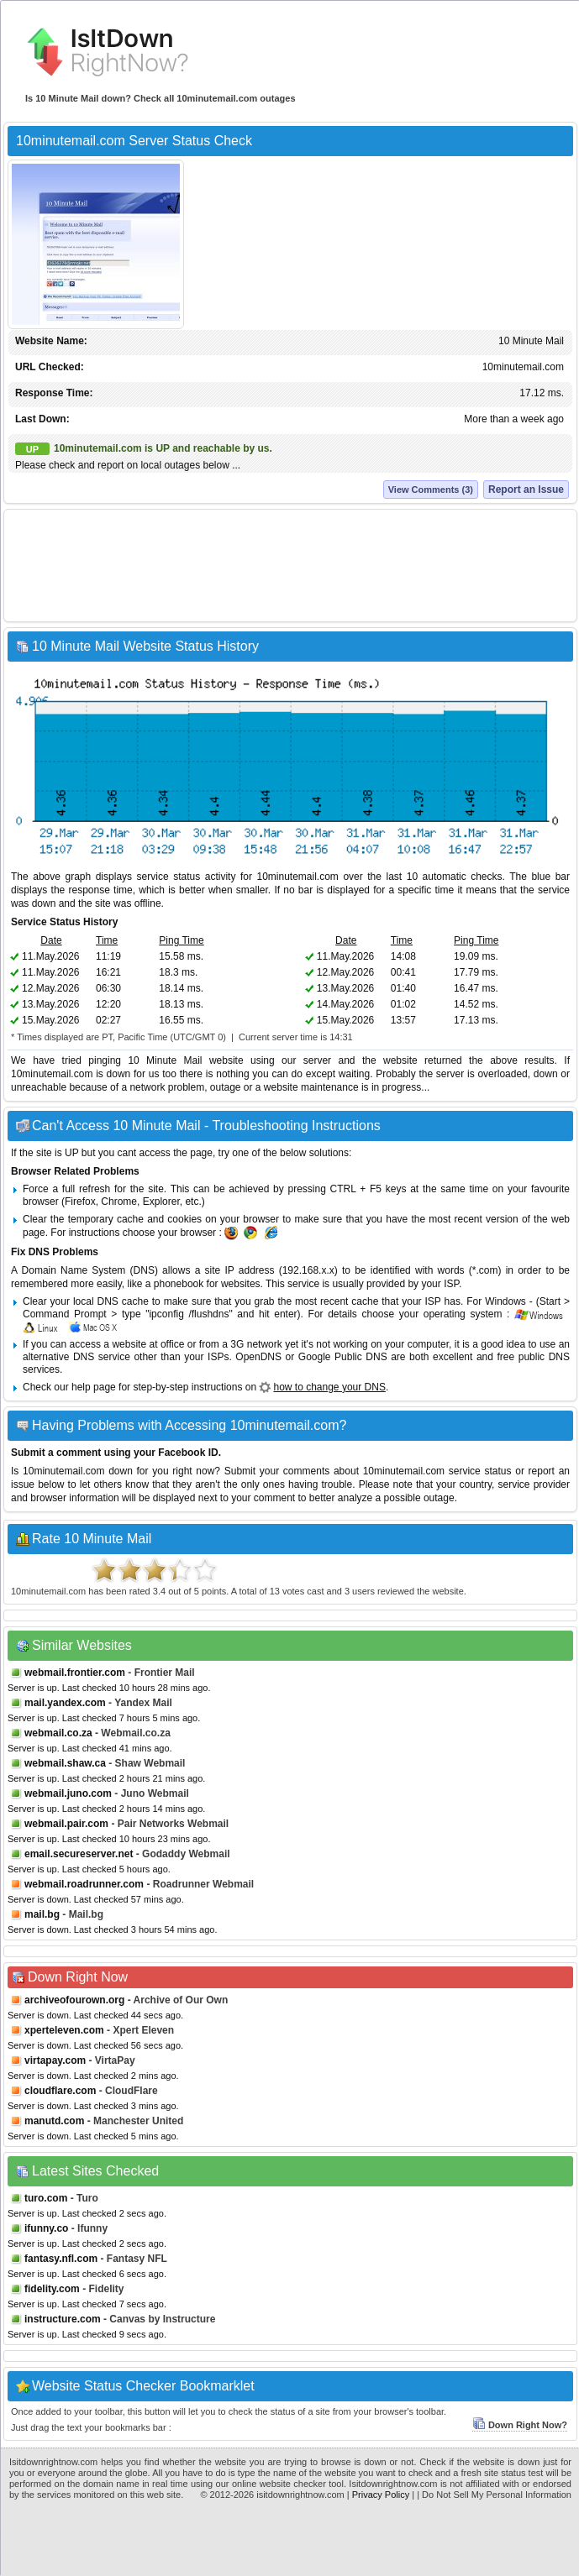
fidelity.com (52, 2289)
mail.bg (42, 1914)
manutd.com (54, 2121)
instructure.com (62, 2319)
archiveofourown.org (74, 2000)
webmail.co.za (58, 1733)
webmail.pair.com (66, 1824)
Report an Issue (526, 489)
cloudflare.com (60, 2091)
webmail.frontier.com (74, 1672)
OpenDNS (258, 1357)
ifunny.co (46, 2228)
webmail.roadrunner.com (84, 1884)
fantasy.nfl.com (60, 2258)
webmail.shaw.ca (65, 1763)
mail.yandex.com (65, 1703)
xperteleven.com (64, 2030)
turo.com (45, 2198)
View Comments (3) (430, 489)
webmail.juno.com (68, 1793)
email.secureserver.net (78, 1854)
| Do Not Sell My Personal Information (494, 2495)
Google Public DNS (342, 1357)
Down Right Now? (519, 2425)
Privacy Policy (380, 2495)
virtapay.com (55, 2060)
